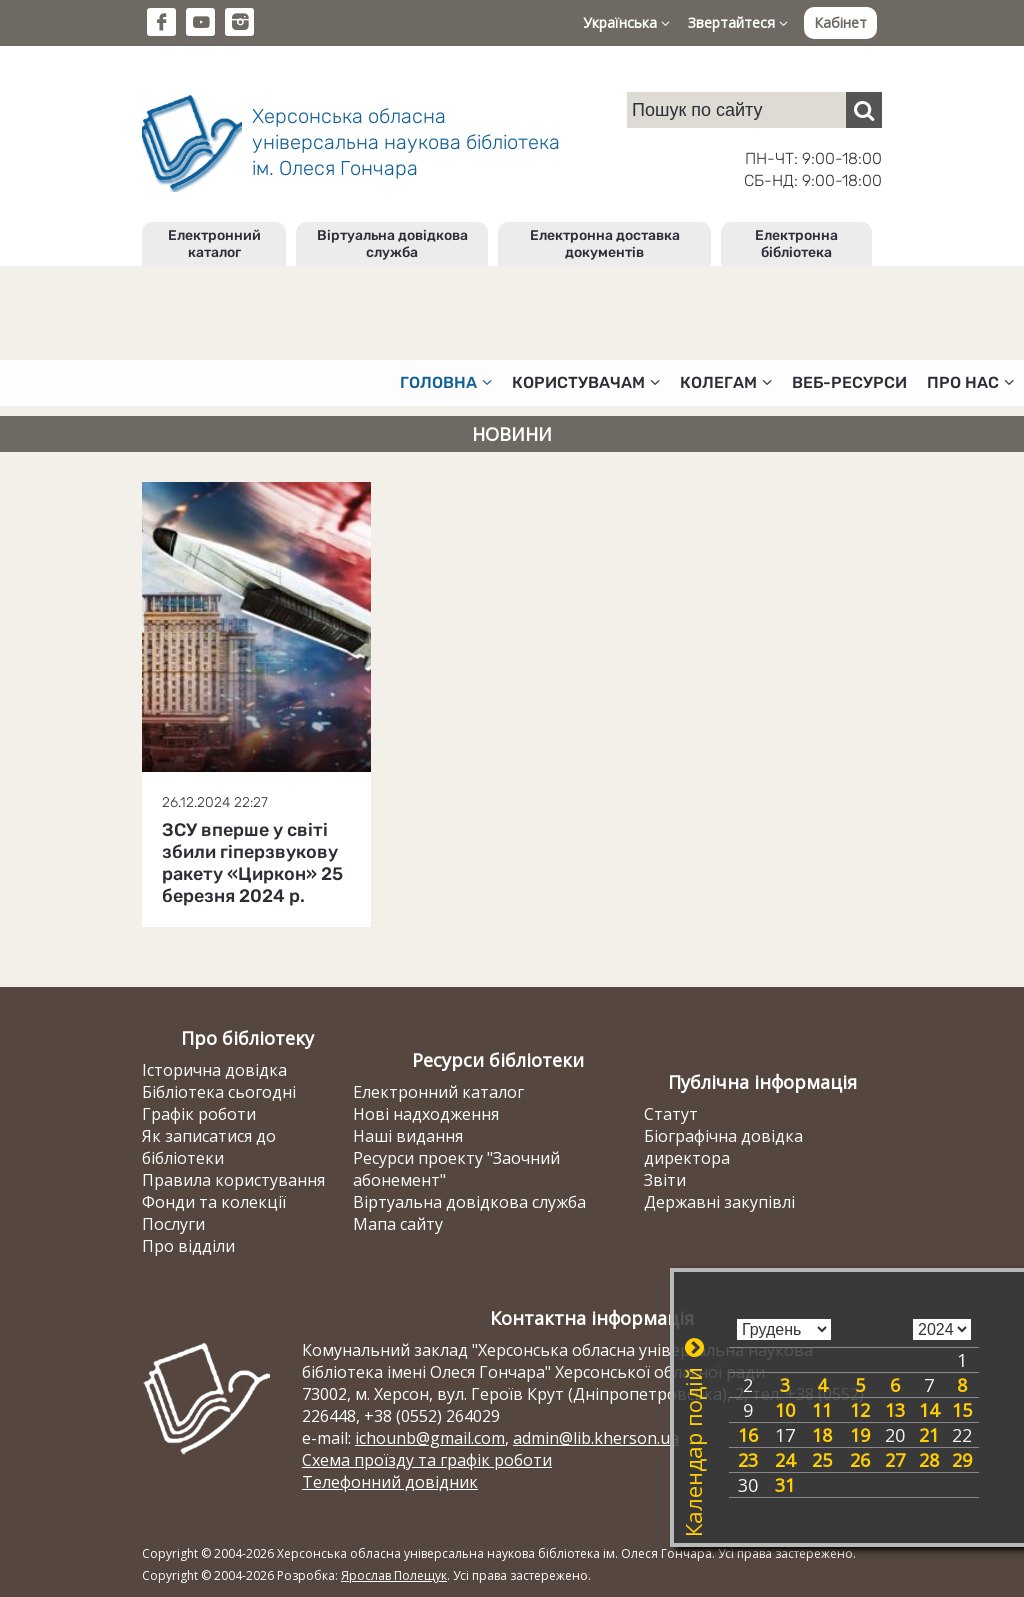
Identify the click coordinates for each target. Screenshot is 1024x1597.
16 (748, 1435)
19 (860, 1435)
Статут (671, 1114)
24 (785, 1460)
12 (860, 1410)
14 (929, 1410)
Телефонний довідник (390, 1482)
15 (962, 1410)
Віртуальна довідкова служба (392, 244)
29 (962, 1460)
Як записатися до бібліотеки (209, 1147)
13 (895, 1410)
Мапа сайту (398, 1224)
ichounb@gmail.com (430, 1438)
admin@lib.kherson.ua (596, 1438)
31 (785, 1485)
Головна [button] (446, 382)
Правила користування (233, 1180)
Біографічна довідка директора (723, 1147)
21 (929, 1435)
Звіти (665, 1180)
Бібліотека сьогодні (219, 1092)
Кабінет (840, 22)
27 (895, 1460)
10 (785, 1410)
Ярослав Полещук (394, 1575)
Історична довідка (214, 1070)
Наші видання (408, 1136)
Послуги (173, 1224)
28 (929, 1460)
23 (748, 1460)
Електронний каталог (214, 244)
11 (822, 1410)
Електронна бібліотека (796, 244)
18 (822, 1435)
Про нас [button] (970, 382)
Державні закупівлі (719, 1202)
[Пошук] (864, 110)
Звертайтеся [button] (738, 22)
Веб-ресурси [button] (849, 382)
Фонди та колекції (214, 1202)
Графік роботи (199, 1114)
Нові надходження (426, 1114)
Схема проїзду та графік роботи (427, 1460)
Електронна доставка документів (605, 244)
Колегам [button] (726, 382)
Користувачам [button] (586, 382)
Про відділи (188, 1246)
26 (860, 1460)
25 (822, 1460)
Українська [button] (626, 22)
